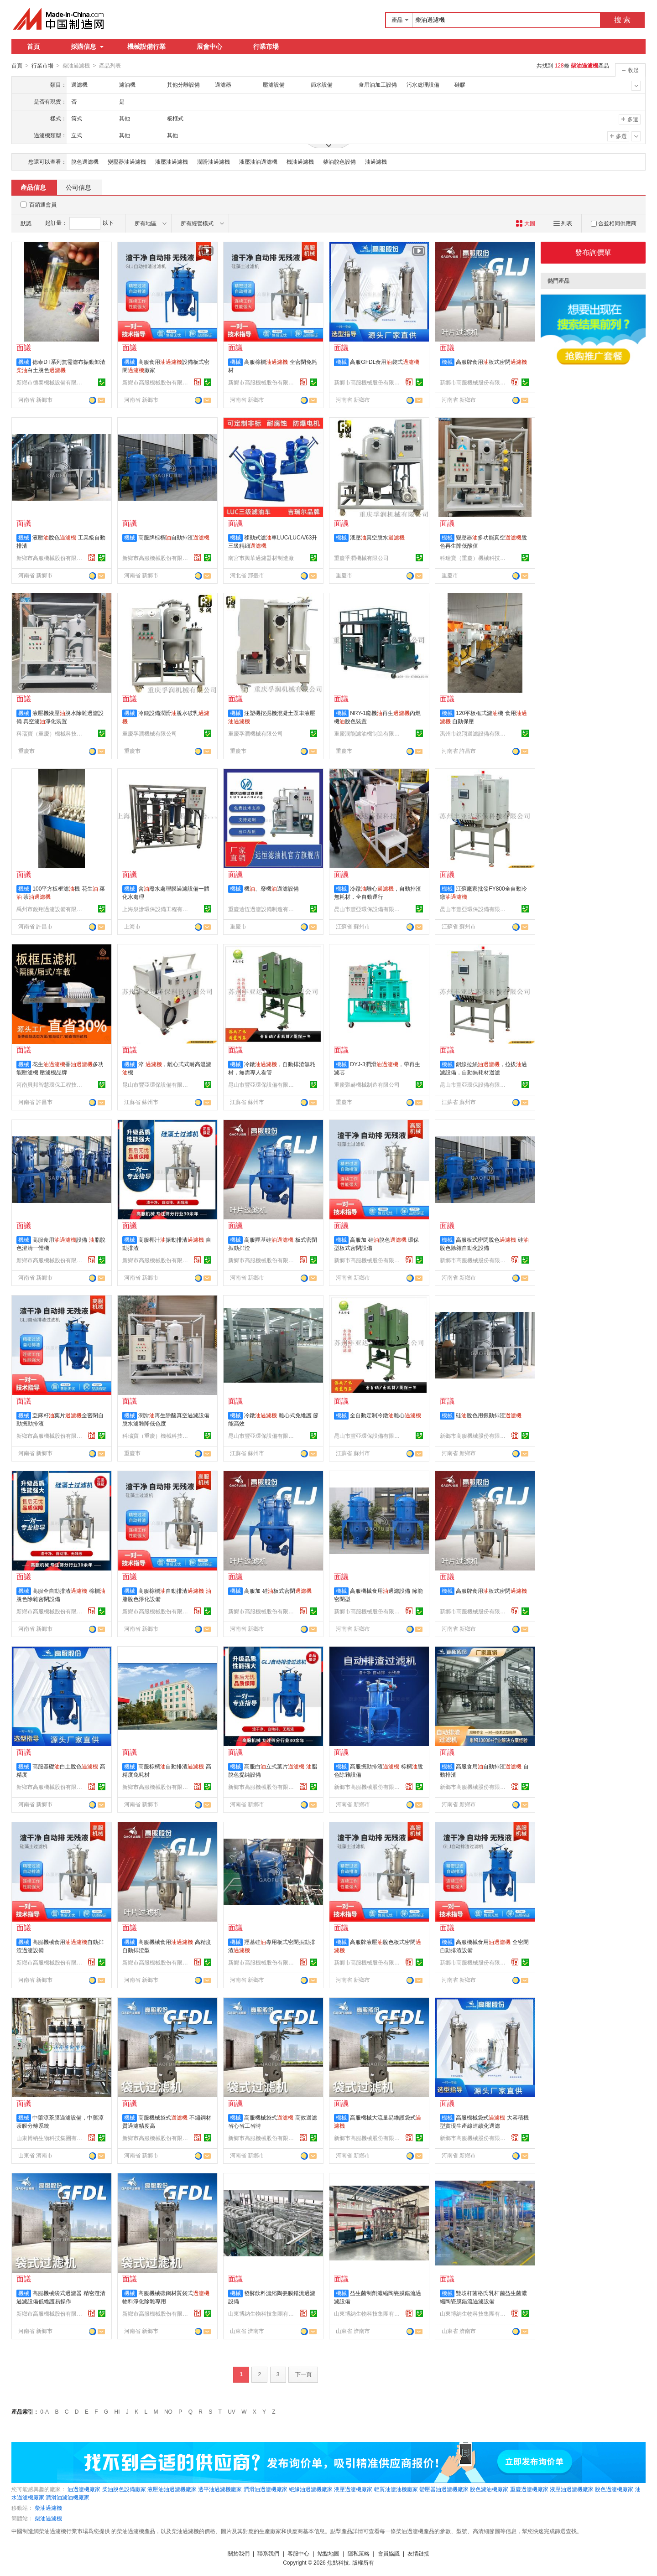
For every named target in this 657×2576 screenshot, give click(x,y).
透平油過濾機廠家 (220, 2489)
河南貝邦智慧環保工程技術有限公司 (50, 1084)
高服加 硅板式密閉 (277, 1590)
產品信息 (33, 187)
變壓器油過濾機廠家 (444, 2489)
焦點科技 (338, 2562)
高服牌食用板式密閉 (491, 361)
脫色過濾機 (85, 161)
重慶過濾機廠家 (529, 2489)
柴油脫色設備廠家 (124, 2489)
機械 (23, 361)
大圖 (525, 223)
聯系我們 (268, 2553)
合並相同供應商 (613, 223)
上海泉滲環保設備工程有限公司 (156, 909)
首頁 (33, 46)
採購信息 (87, 46)
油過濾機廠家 (84, 2489)
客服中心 (298, 2553)
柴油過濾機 (48, 2507)
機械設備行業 (146, 46)
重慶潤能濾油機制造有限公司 (368, 733)
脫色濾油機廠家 (489, 2489)
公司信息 (78, 187)
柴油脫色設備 (339, 161)
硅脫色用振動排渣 (488, 1415)
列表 (562, 223)
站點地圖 (328, 2553)
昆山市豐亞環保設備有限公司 (368, 909)
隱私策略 (359, 2553)
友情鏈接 (418, 2553)
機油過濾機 (300, 161)
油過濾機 (376, 161)
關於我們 (239, 2553)
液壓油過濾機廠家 (572, 2489)
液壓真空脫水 (377, 537)
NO (168, 2411)
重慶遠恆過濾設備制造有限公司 (262, 909)
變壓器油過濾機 (127, 161)
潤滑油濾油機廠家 (67, 2497)
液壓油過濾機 (171, 161)
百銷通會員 (43, 204)
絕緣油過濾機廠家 (311, 2489)
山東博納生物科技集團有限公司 (50, 2138)
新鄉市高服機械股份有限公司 (156, 382)
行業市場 (266, 46)
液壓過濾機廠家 (353, 2489)
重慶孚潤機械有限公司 (361, 558)
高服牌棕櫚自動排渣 (173, 537)
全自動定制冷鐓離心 (385, 1415)
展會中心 (209, 46)
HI (117, 2411)
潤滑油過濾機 (213, 161)
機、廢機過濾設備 (271, 888)
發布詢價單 (593, 252)
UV (231, 2411)
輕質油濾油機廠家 (396, 2489)
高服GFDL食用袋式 (384, 361)
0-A (44, 2411)
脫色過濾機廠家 (614, 2489)
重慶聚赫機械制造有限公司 (367, 1084)
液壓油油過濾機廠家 (172, 2489)
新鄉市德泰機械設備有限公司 (50, 382)
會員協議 (389, 2553)
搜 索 (622, 20)
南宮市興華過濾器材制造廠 (261, 558)
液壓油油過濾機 (258, 161)
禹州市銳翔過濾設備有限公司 (474, 733)
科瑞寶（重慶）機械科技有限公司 (474, 558)
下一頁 (303, 2374)
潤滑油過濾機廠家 (265, 2489)
